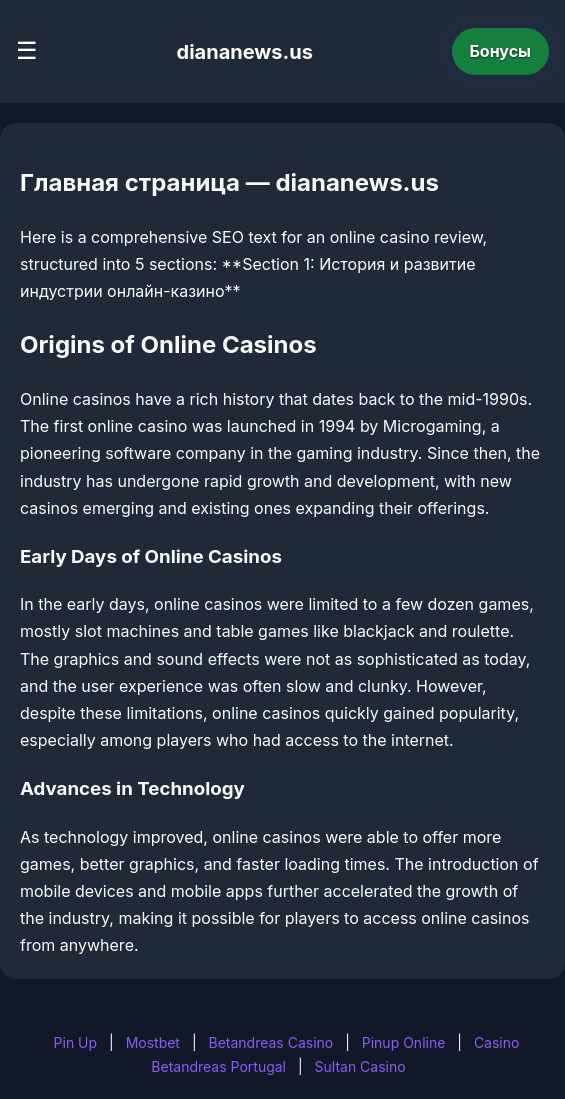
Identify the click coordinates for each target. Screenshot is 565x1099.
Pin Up (76, 1042)
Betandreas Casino (270, 1042)
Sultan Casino (360, 1066)
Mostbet (153, 1042)
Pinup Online (404, 1042)
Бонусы (501, 51)
